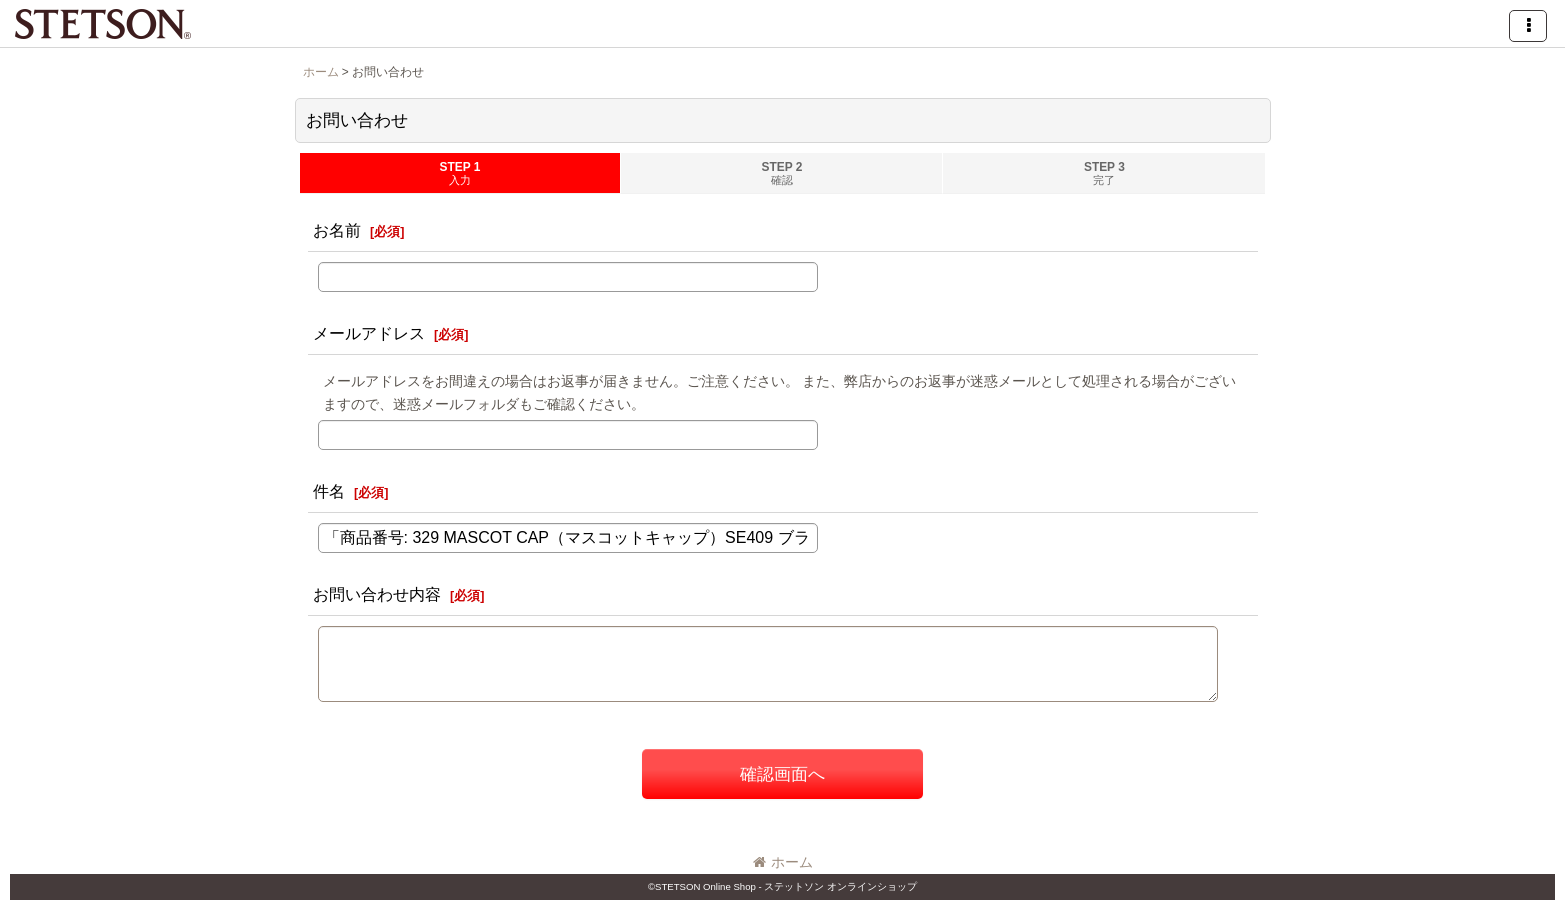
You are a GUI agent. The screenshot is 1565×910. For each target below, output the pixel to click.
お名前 (337, 230)
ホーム (783, 862)
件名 (329, 491)
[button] (1528, 26)
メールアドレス (369, 333)
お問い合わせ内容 (377, 594)
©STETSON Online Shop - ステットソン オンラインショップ (782, 886)
